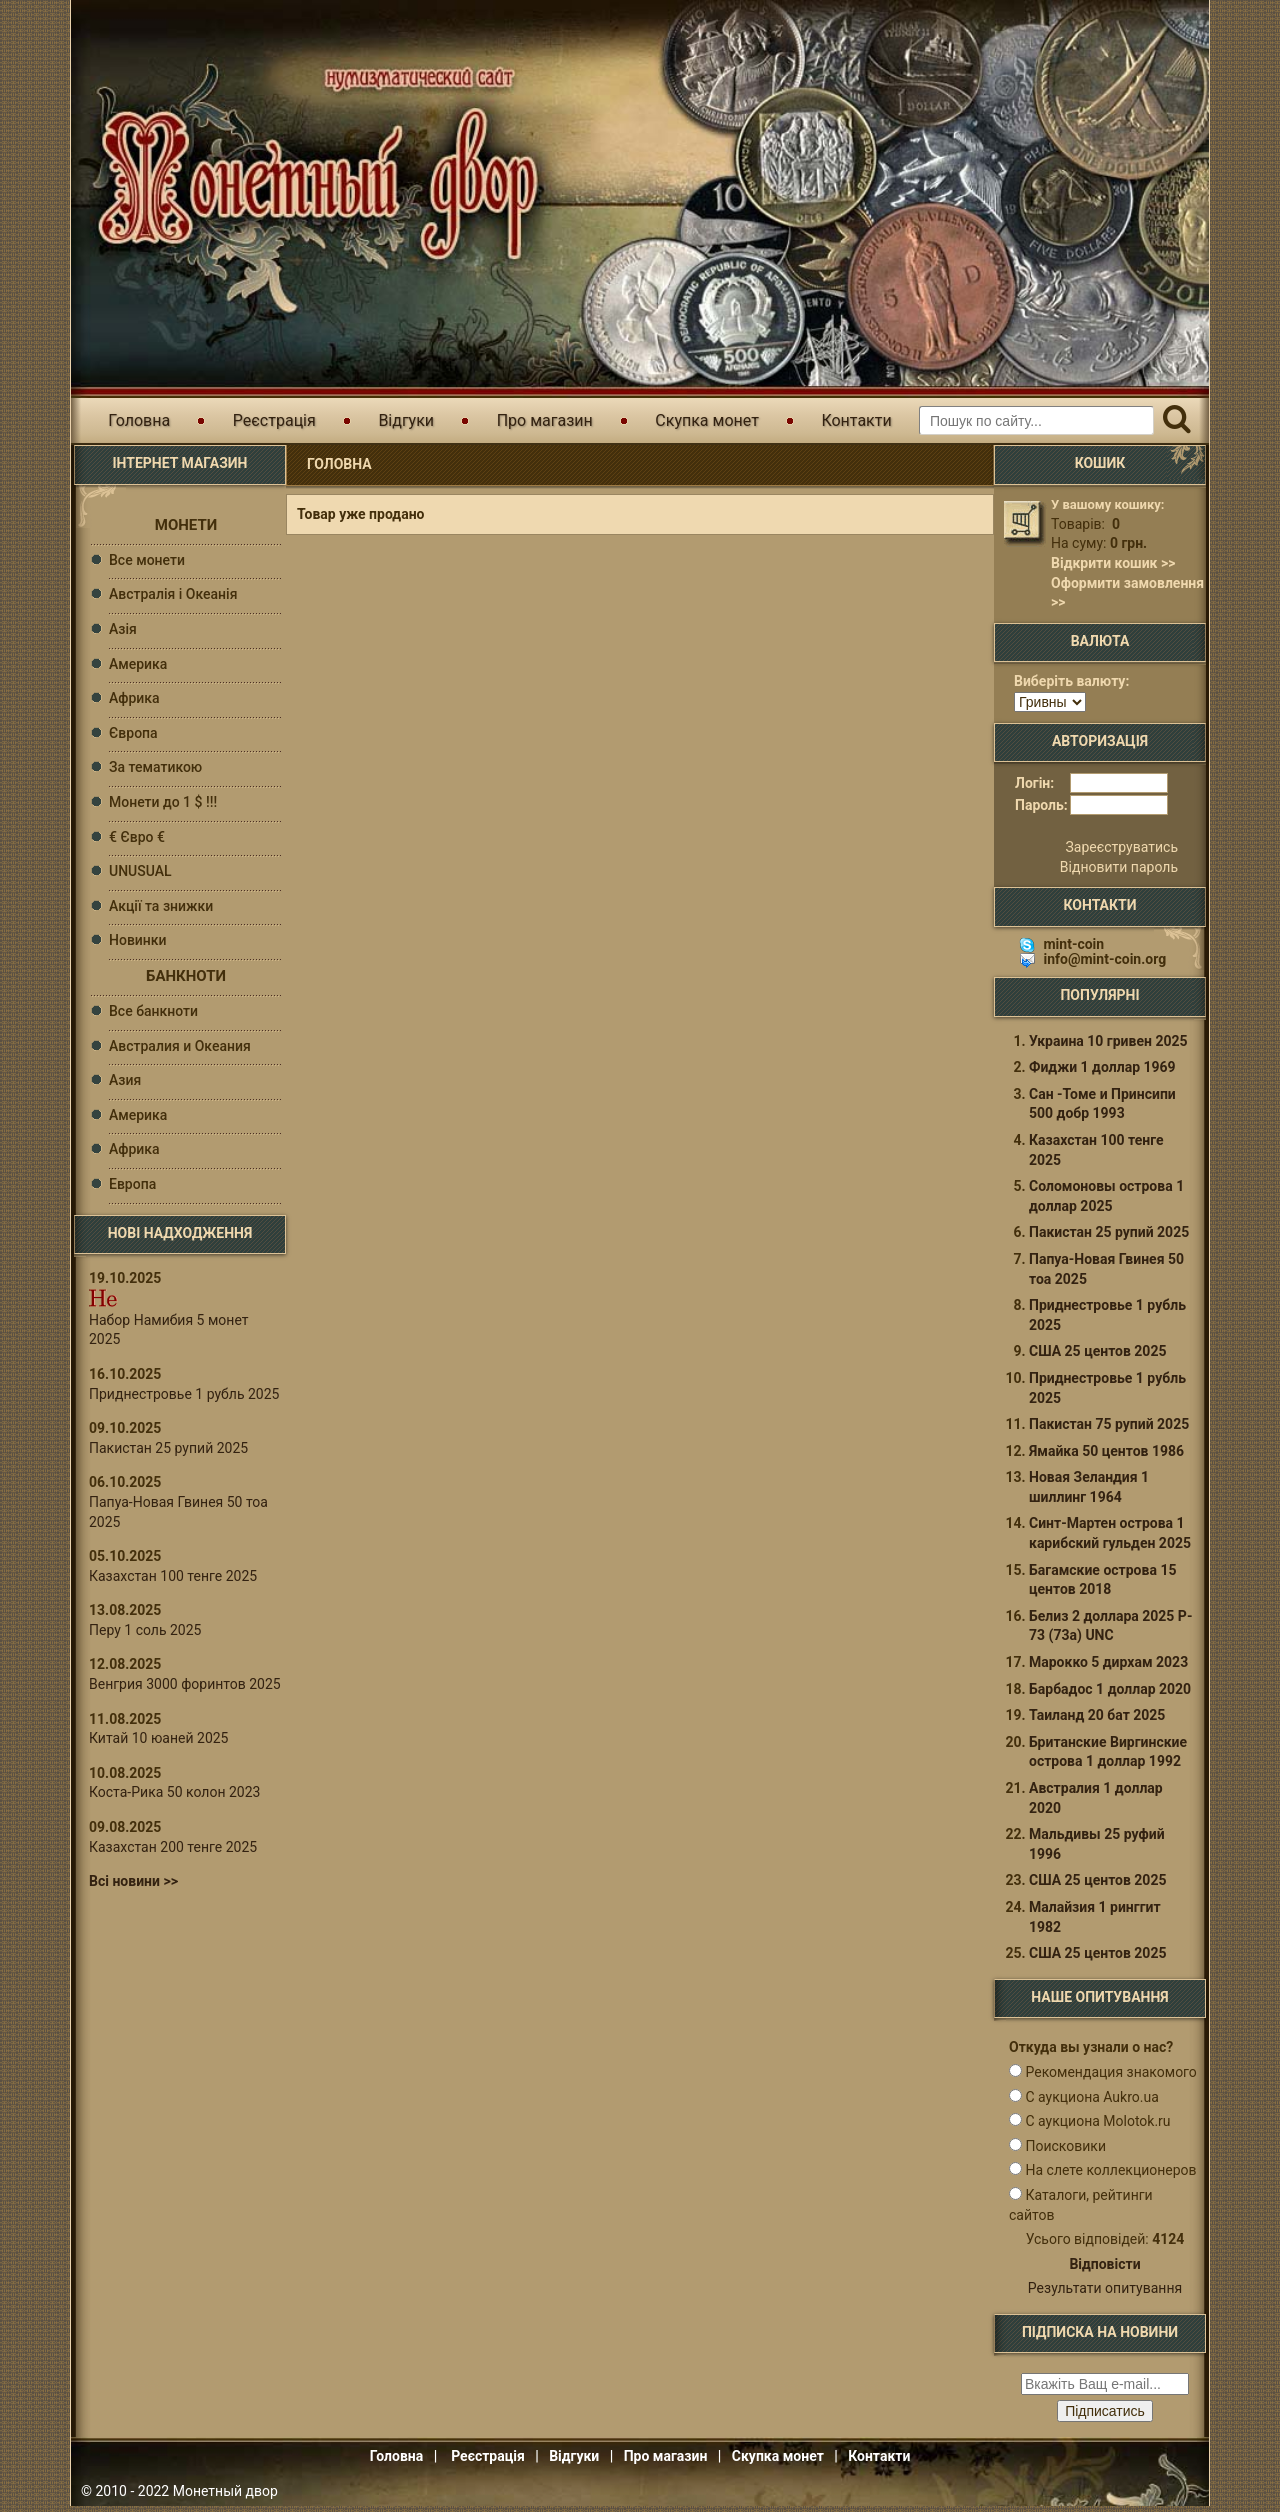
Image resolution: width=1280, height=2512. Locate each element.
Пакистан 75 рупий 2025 (1109, 1430)
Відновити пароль (1119, 873)
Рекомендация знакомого (1110, 2078)
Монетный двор (225, 2497)
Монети (186, 525)
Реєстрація (274, 420)
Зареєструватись (1122, 853)
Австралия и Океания (180, 1046)
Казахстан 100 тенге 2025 (173, 1576)
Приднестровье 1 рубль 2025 (184, 1394)
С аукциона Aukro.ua (1091, 2103)
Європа (133, 733)
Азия (125, 1080)
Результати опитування (1105, 2294)
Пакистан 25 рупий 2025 (168, 1448)
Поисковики (1065, 2152)
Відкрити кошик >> (1113, 563)
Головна (139, 420)
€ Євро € (137, 837)
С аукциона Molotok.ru (1097, 2127)
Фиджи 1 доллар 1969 (1102, 1073)
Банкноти (186, 976)
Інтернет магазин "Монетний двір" (310, 163)
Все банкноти (153, 1011)
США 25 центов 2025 (1097, 1357)
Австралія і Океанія (173, 594)
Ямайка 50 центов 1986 (1106, 1457)
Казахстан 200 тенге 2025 (173, 1847)
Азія (123, 629)
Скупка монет (707, 420)
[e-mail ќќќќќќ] (1105, 2390)
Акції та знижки (161, 906)
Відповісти (1104, 2270)
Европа (132, 1184)
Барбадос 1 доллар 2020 (1110, 1695)
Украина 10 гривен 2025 (1108, 1047)
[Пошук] (1176, 420)
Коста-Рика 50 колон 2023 (174, 1792)
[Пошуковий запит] (1036, 420)
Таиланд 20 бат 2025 (1097, 1721)
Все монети (147, 560)
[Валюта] (1050, 702)
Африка (134, 698)
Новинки (138, 940)
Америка (138, 664)
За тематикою (155, 767)
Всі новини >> (133, 1881)
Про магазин (545, 420)
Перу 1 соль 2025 (145, 1630)
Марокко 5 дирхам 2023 (1108, 1668)
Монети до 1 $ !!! (163, 802)
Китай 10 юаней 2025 (159, 1738)
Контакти (856, 420)
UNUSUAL (140, 871)
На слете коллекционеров (1110, 2176)
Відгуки (406, 420)
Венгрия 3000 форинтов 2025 (185, 1684)
